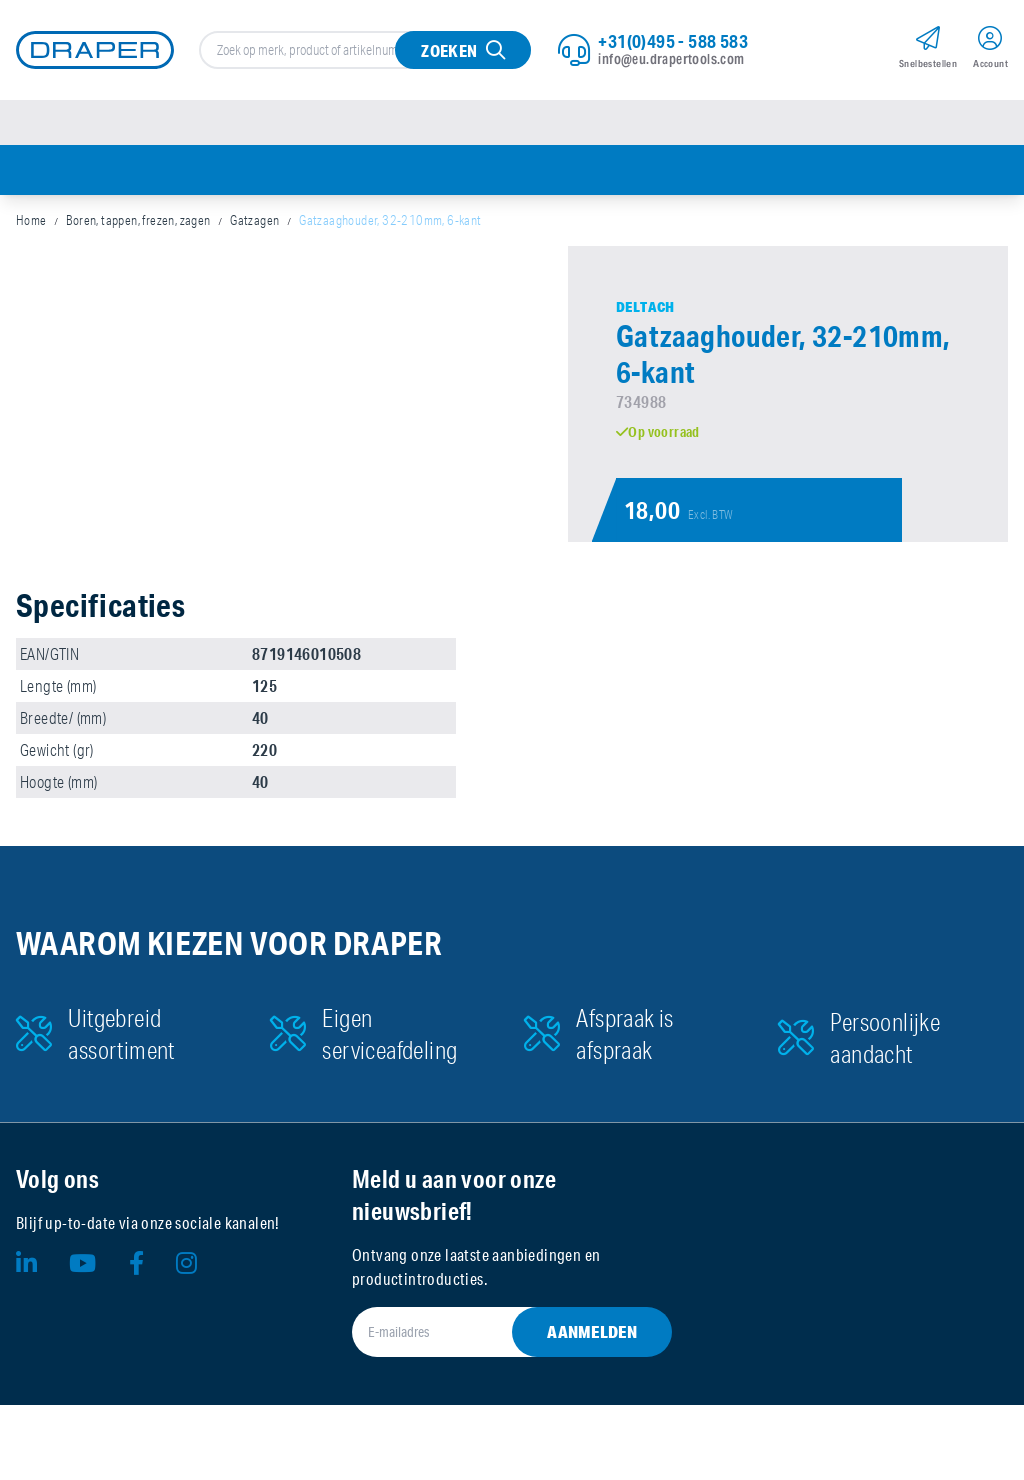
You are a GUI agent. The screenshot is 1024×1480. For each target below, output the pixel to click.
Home (31, 220)
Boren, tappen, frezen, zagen (138, 220)
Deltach (645, 307)
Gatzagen (254, 220)
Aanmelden (592, 1331)
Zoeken (449, 50)
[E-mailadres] (488, 1332)
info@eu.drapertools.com (671, 59)
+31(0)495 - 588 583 (673, 41)
